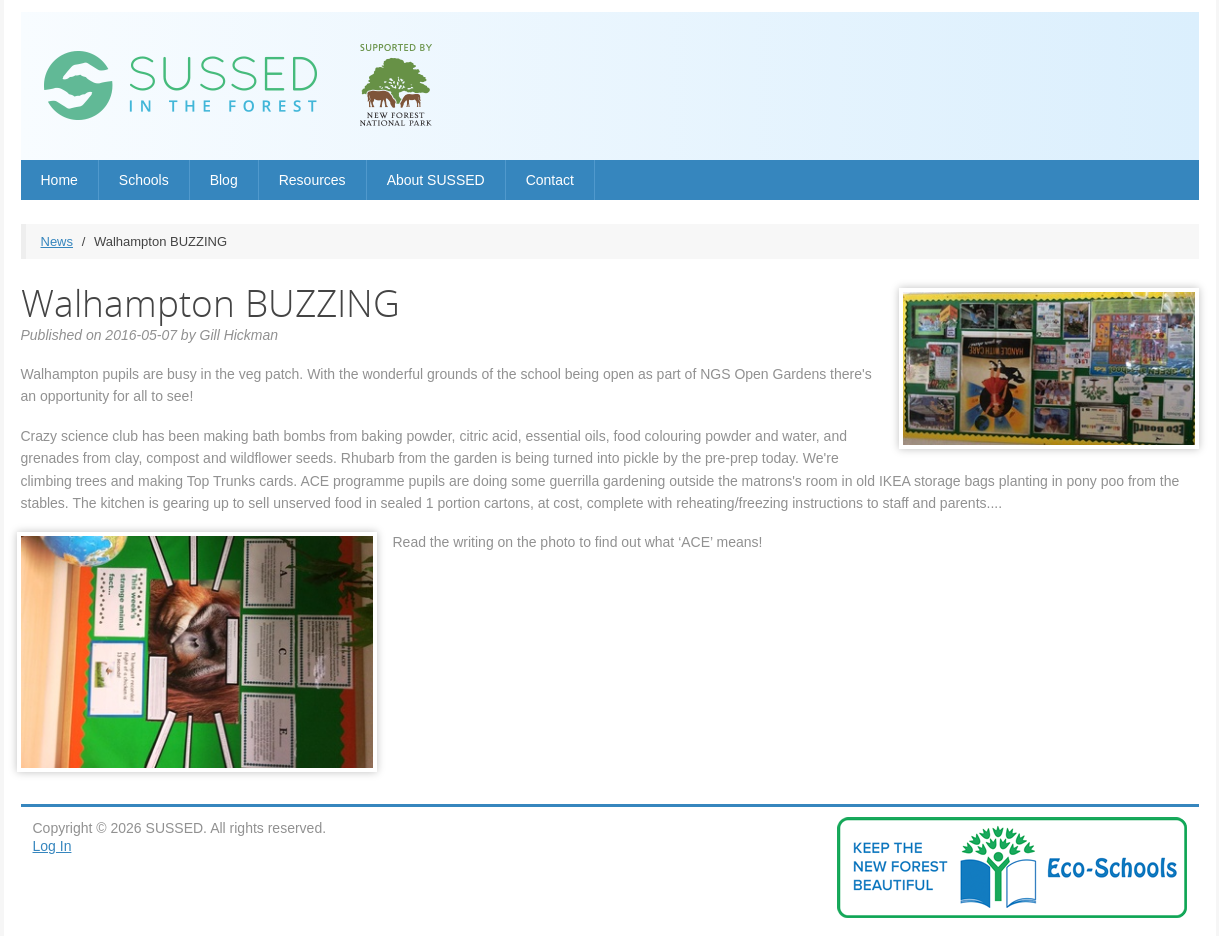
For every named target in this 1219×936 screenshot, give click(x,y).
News (57, 241)
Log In (52, 846)
